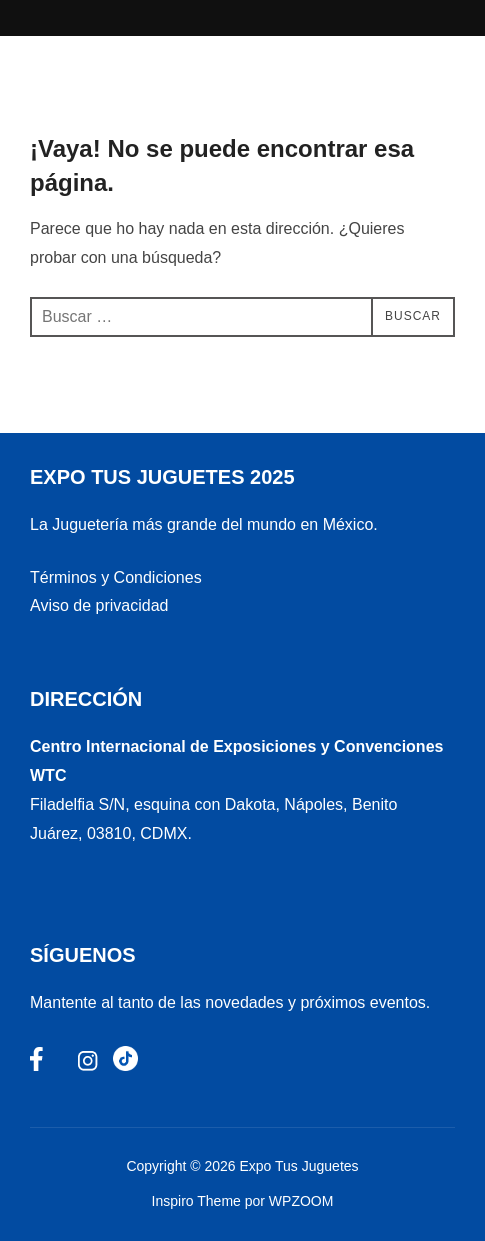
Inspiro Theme (196, 1201)
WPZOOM (301, 1201)
